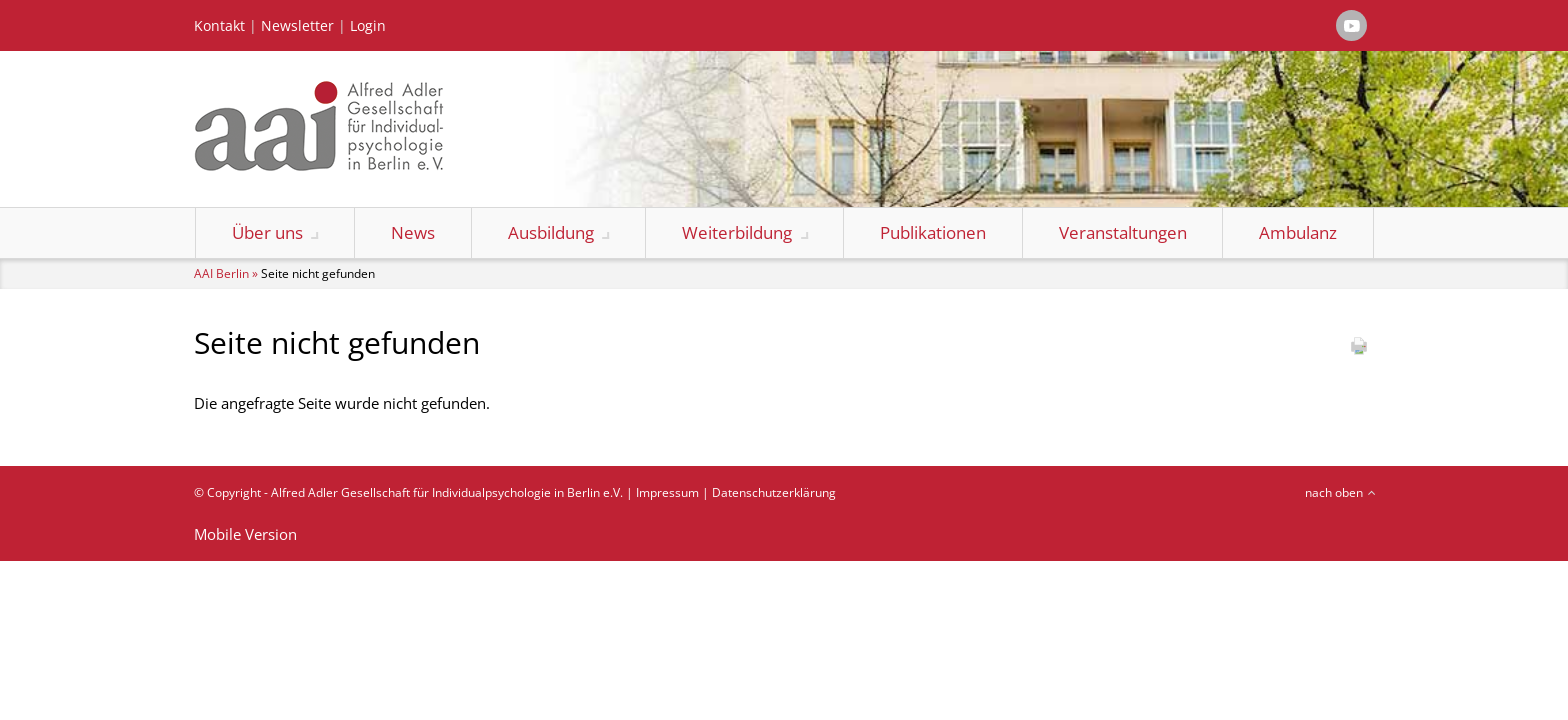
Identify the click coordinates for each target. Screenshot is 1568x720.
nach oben (1334, 492)
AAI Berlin (221, 273)
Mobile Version (245, 534)
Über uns (267, 232)
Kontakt (219, 26)
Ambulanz (1298, 232)
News (413, 232)
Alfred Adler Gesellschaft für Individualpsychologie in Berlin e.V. (447, 492)
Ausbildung (551, 232)
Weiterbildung (737, 232)
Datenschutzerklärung (774, 492)
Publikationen (933, 232)
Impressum (667, 492)
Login (368, 26)
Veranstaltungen (1123, 232)
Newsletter (297, 26)
